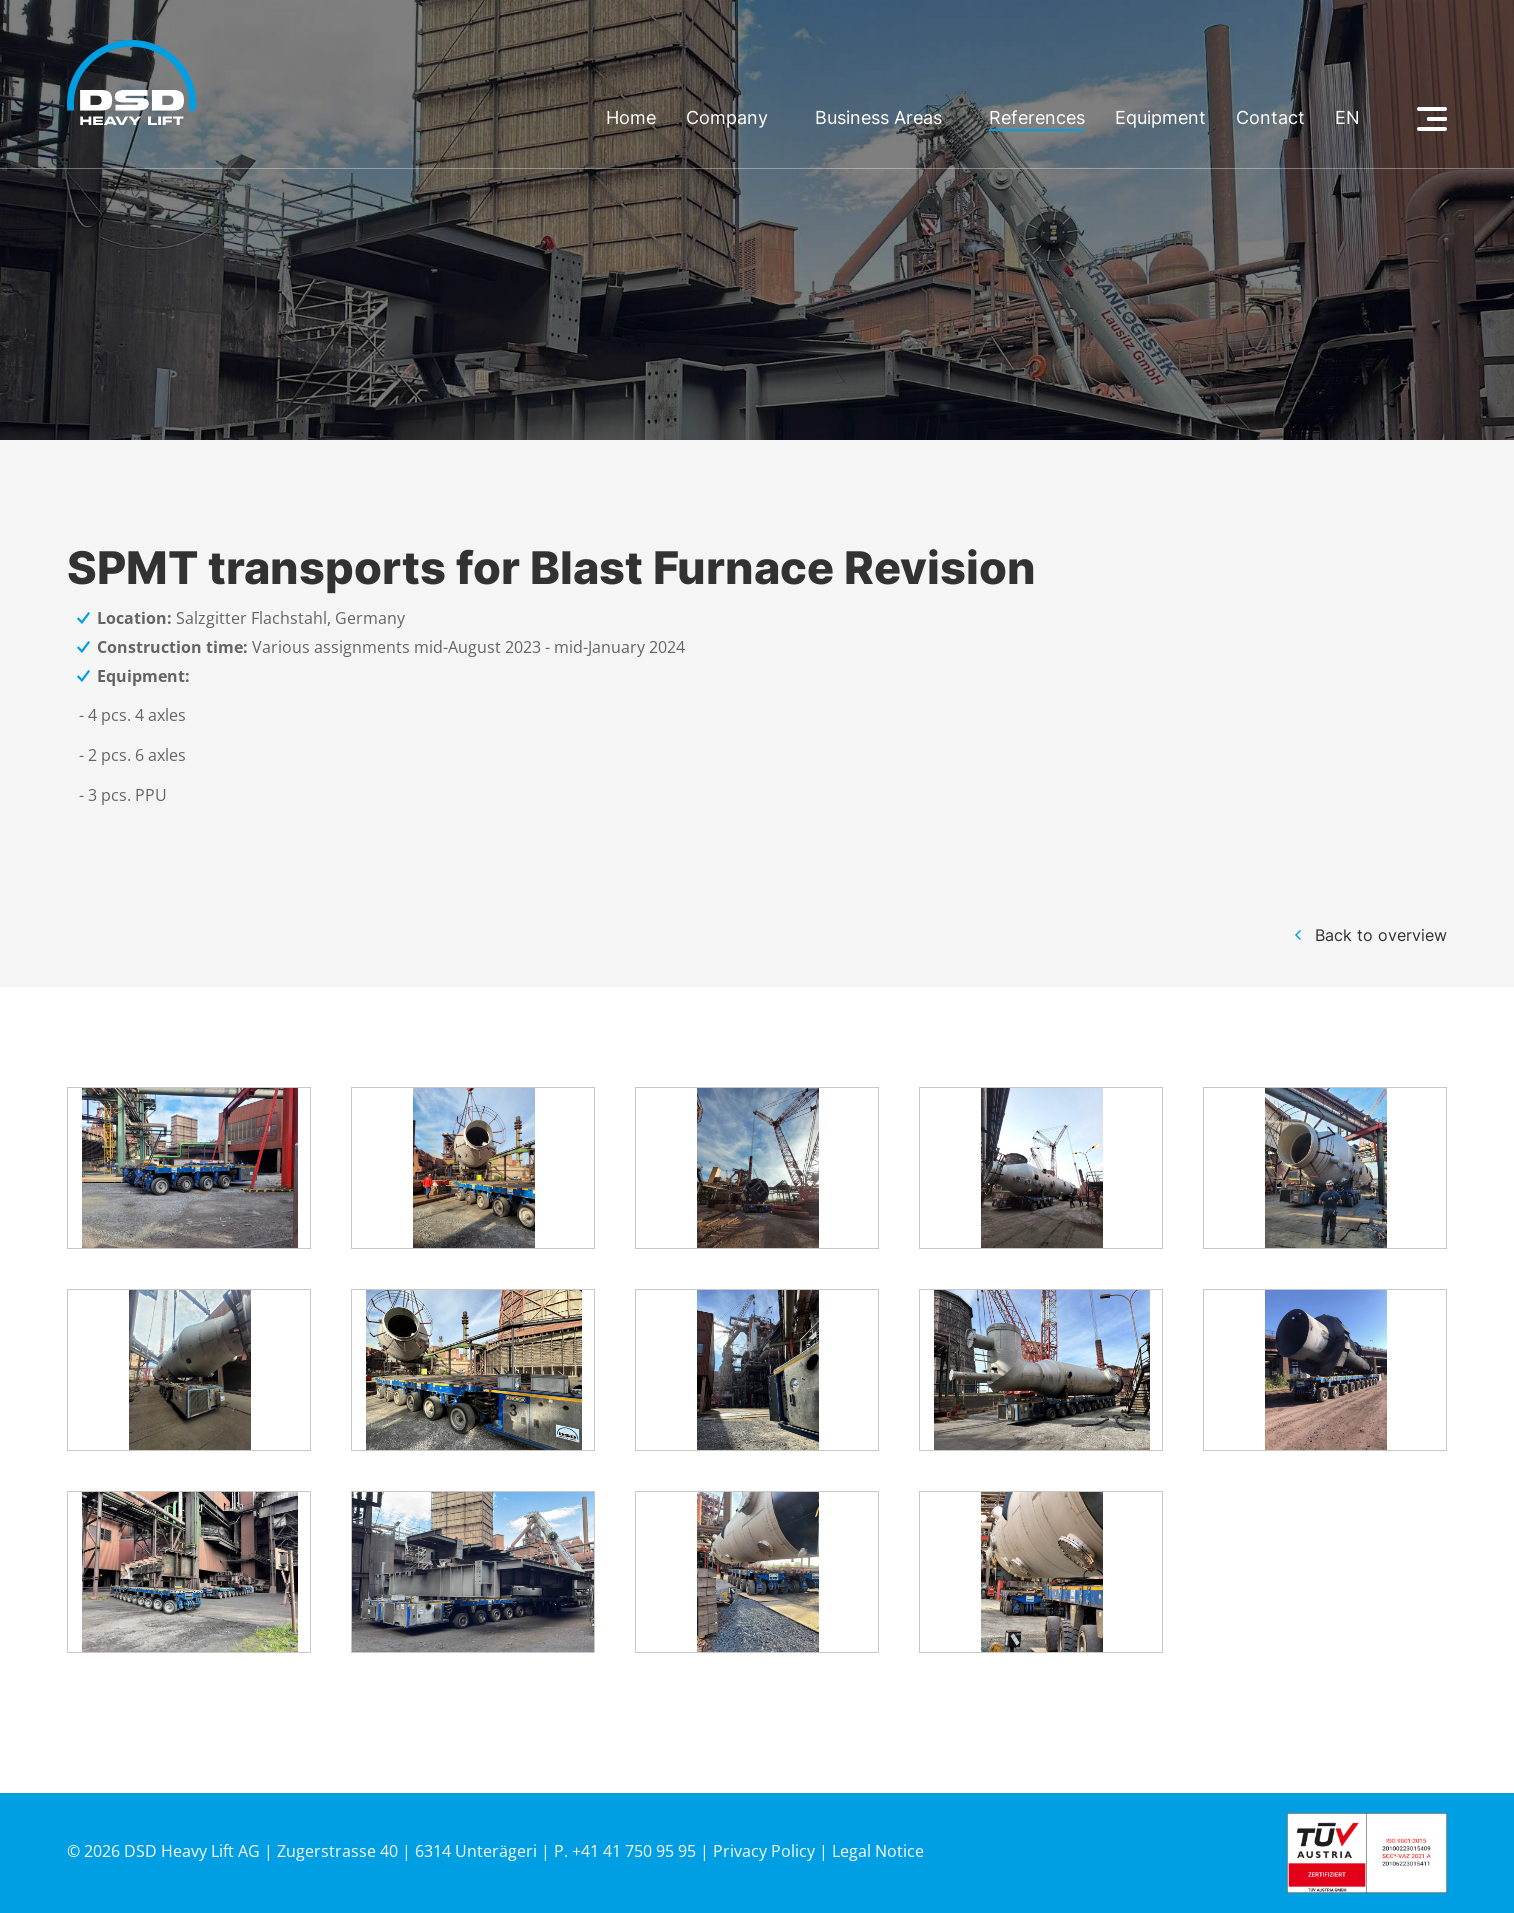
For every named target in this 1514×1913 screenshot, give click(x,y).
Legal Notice (878, 1851)
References (1037, 118)
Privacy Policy (764, 1851)
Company (727, 118)
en (1347, 118)
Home (631, 118)
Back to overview (1381, 935)
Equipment (1160, 118)
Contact (1270, 118)
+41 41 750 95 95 (634, 1851)
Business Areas (878, 118)
